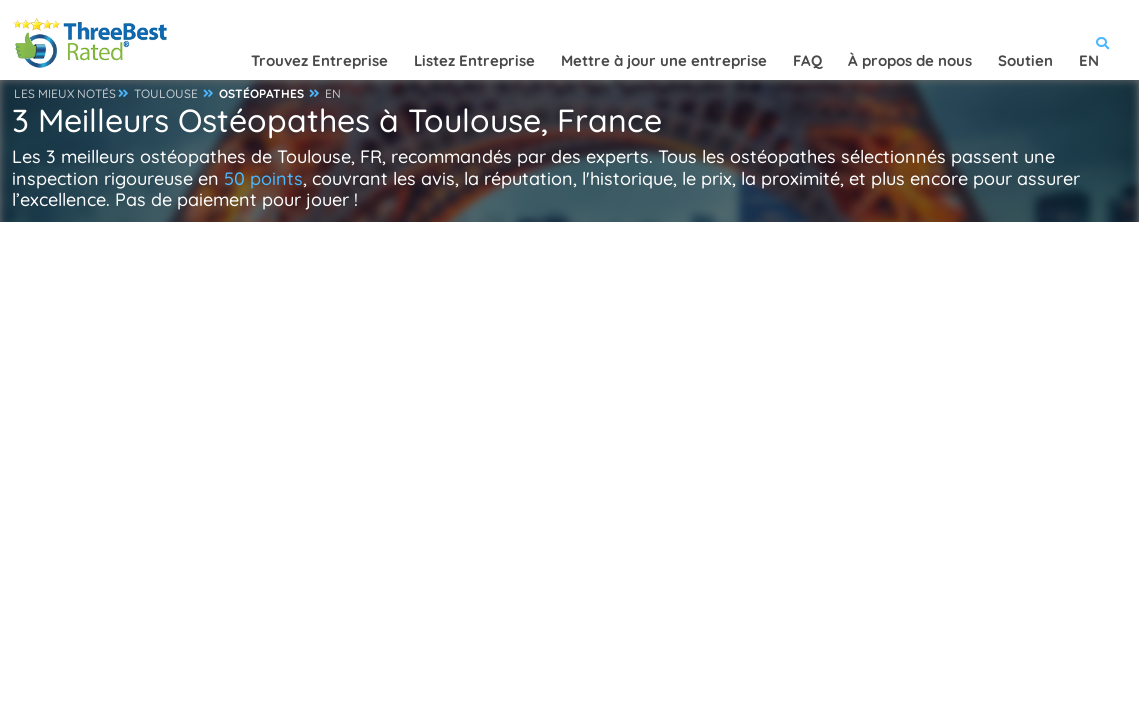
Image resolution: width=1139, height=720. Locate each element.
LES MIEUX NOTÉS (65, 93)
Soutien (1025, 60)
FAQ (807, 60)
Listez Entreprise (474, 60)
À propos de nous (910, 60)
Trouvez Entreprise (319, 60)
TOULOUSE (166, 93)
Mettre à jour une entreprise (664, 60)
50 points (263, 178)
